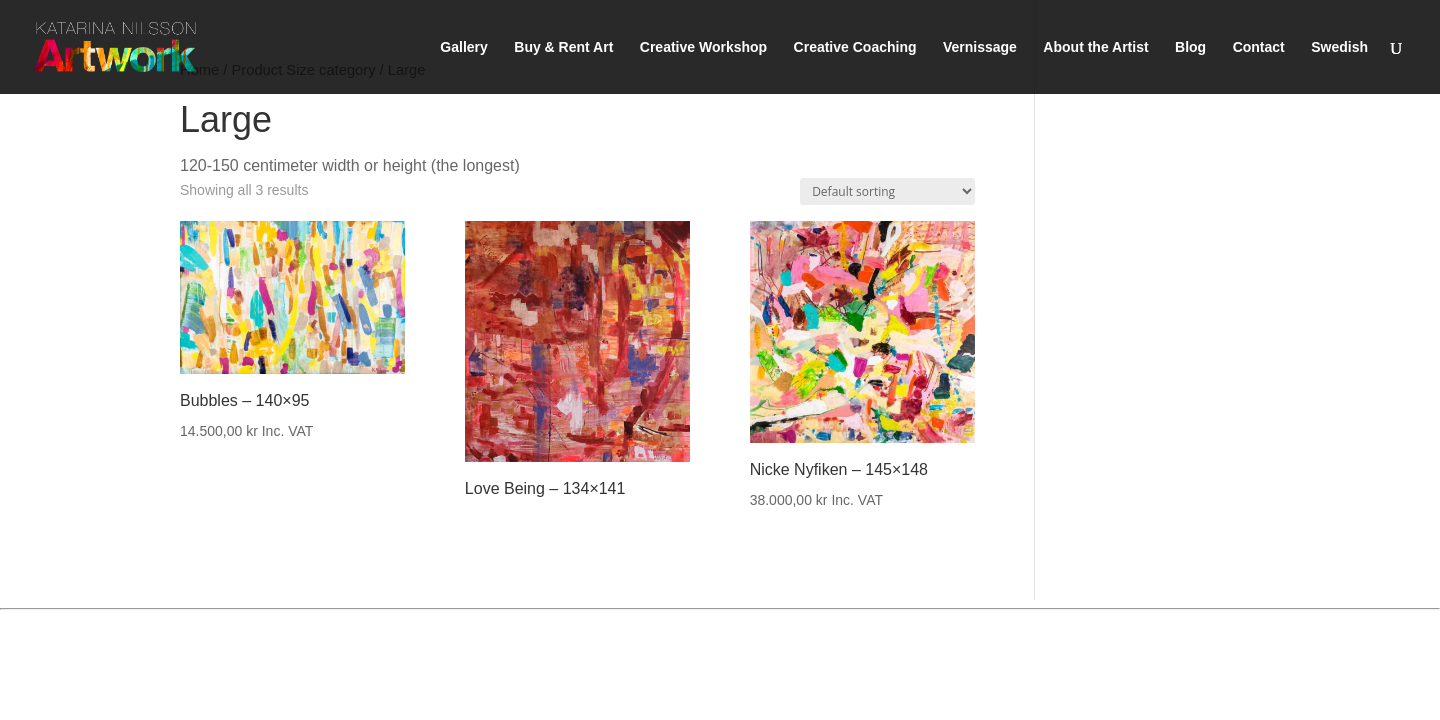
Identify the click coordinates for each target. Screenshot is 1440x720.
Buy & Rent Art (563, 47)
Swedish (1339, 47)
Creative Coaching (855, 47)
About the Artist (1095, 47)
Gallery (463, 47)
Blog (1190, 47)
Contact (1259, 47)
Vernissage (980, 47)
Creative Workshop (703, 47)
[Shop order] (887, 191)
